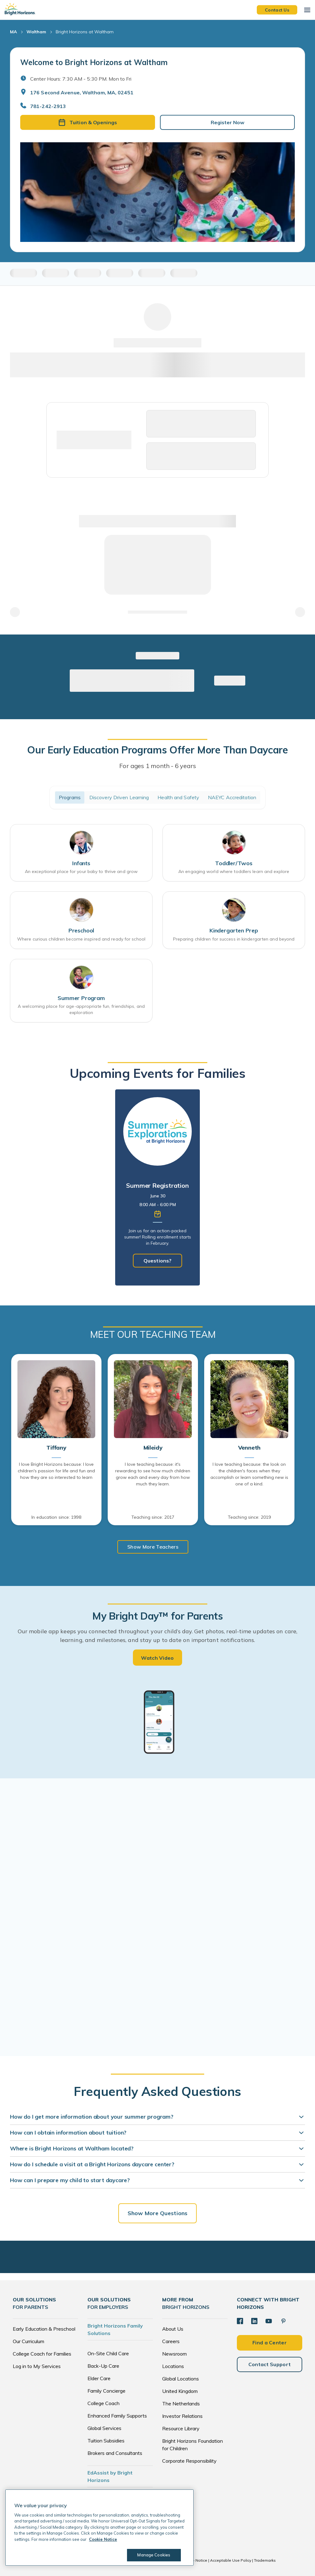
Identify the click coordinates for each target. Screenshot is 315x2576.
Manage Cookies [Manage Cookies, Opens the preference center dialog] (153, 2554)
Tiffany (56, 1447)
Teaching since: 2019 (249, 1517)
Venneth (249, 1447)
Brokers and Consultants (114, 2453)
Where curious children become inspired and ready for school (81, 939)
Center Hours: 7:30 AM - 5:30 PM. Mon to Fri (80, 79)
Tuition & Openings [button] (87, 122)
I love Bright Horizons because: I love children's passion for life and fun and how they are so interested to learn (56, 1470)
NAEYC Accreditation (232, 797)
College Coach (103, 2403)
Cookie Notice (194, 2560)
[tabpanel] (157, 1187)
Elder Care (98, 2378)
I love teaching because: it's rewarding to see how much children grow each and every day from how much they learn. (152, 1474)
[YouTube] (269, 2321)
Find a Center (269, 2342)
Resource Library (181, 2428)
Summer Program (81, 998)
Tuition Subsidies (106, 2440)
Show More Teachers (152, 1547)
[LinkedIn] (254, 2321)
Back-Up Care (103, 2366)
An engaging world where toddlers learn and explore (233, 871)
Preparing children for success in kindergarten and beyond (234, 939)
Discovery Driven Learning (119, 797)
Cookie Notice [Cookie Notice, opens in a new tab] (103, 2539)
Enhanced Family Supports (117, 2416)
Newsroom (174, 2354)
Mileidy (152, 1447)
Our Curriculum (28, 2341)
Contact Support (269, 2364)
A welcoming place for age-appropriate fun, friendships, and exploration (81, 1009)
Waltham (36, 32)
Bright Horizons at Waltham (85, 32)
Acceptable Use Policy (230, 2560)
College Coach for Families (42, 2354)
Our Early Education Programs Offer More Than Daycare (157, 749)
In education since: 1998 (56, 1517)
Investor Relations (182, 2416)
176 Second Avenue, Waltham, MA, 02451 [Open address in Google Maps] (82, 92)
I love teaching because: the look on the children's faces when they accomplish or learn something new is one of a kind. (249, 1474)
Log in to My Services (37, 2366)
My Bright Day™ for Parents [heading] (157, 1616)
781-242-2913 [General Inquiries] (48, 106)
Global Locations (180, 2378)
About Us (172, 2329)
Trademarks (265, 2560)
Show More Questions (157, 2213)
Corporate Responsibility (189, 2461)
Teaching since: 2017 (152, 1517)
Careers (171, 2341)
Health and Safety (178, 797)
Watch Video (157, 1658)
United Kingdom (180, 2391)
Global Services (104, 2428)
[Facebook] (240, 2321)
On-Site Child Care (108, 2353)
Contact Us (277, 9)
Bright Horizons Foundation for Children (192, 2444)
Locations (173, 2366)
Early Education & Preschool (44, 2329)
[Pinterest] (283, 2321)
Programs (70, 797)
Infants (81, 863)
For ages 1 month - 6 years (157, 766)
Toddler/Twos (233, 863)
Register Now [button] (227, 122)
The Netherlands (181, 2403)
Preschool (81, 930)
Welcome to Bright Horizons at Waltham (94, 62)
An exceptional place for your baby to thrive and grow (81, 871)
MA (13, 32)
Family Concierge (106, 2391)
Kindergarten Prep (233, 930)
